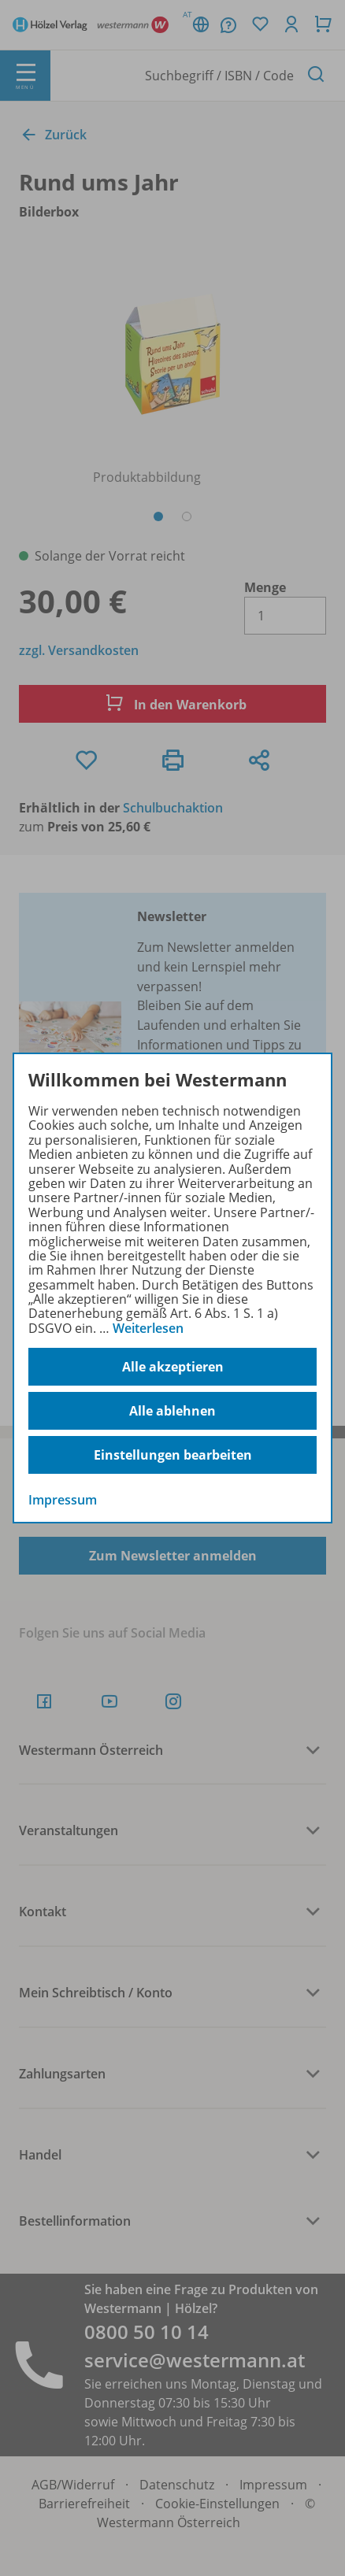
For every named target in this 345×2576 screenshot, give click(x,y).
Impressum (62, 1499)
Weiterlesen (148, 1328)
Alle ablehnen (172, 1410)
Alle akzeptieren (173, 1366)
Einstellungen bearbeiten (173, 1455)
